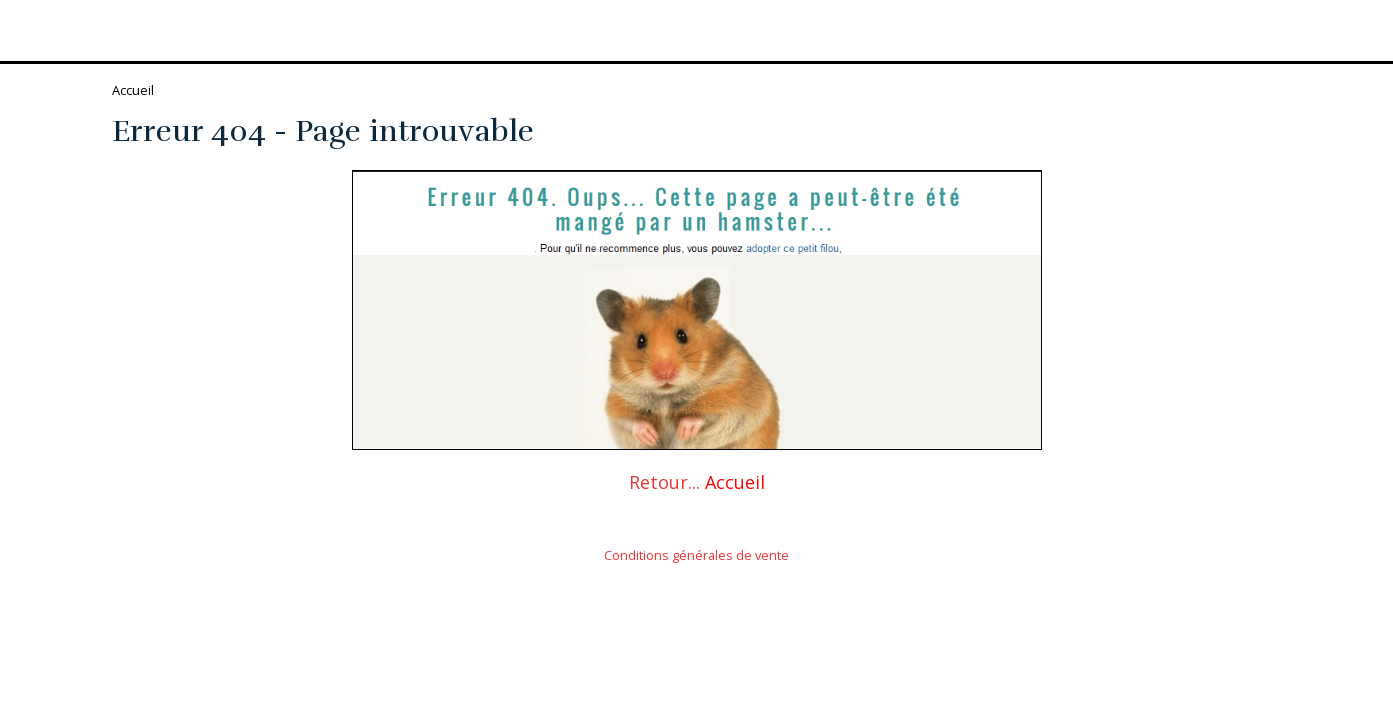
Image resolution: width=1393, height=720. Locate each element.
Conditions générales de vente (696, 555)
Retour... (664, 482)
